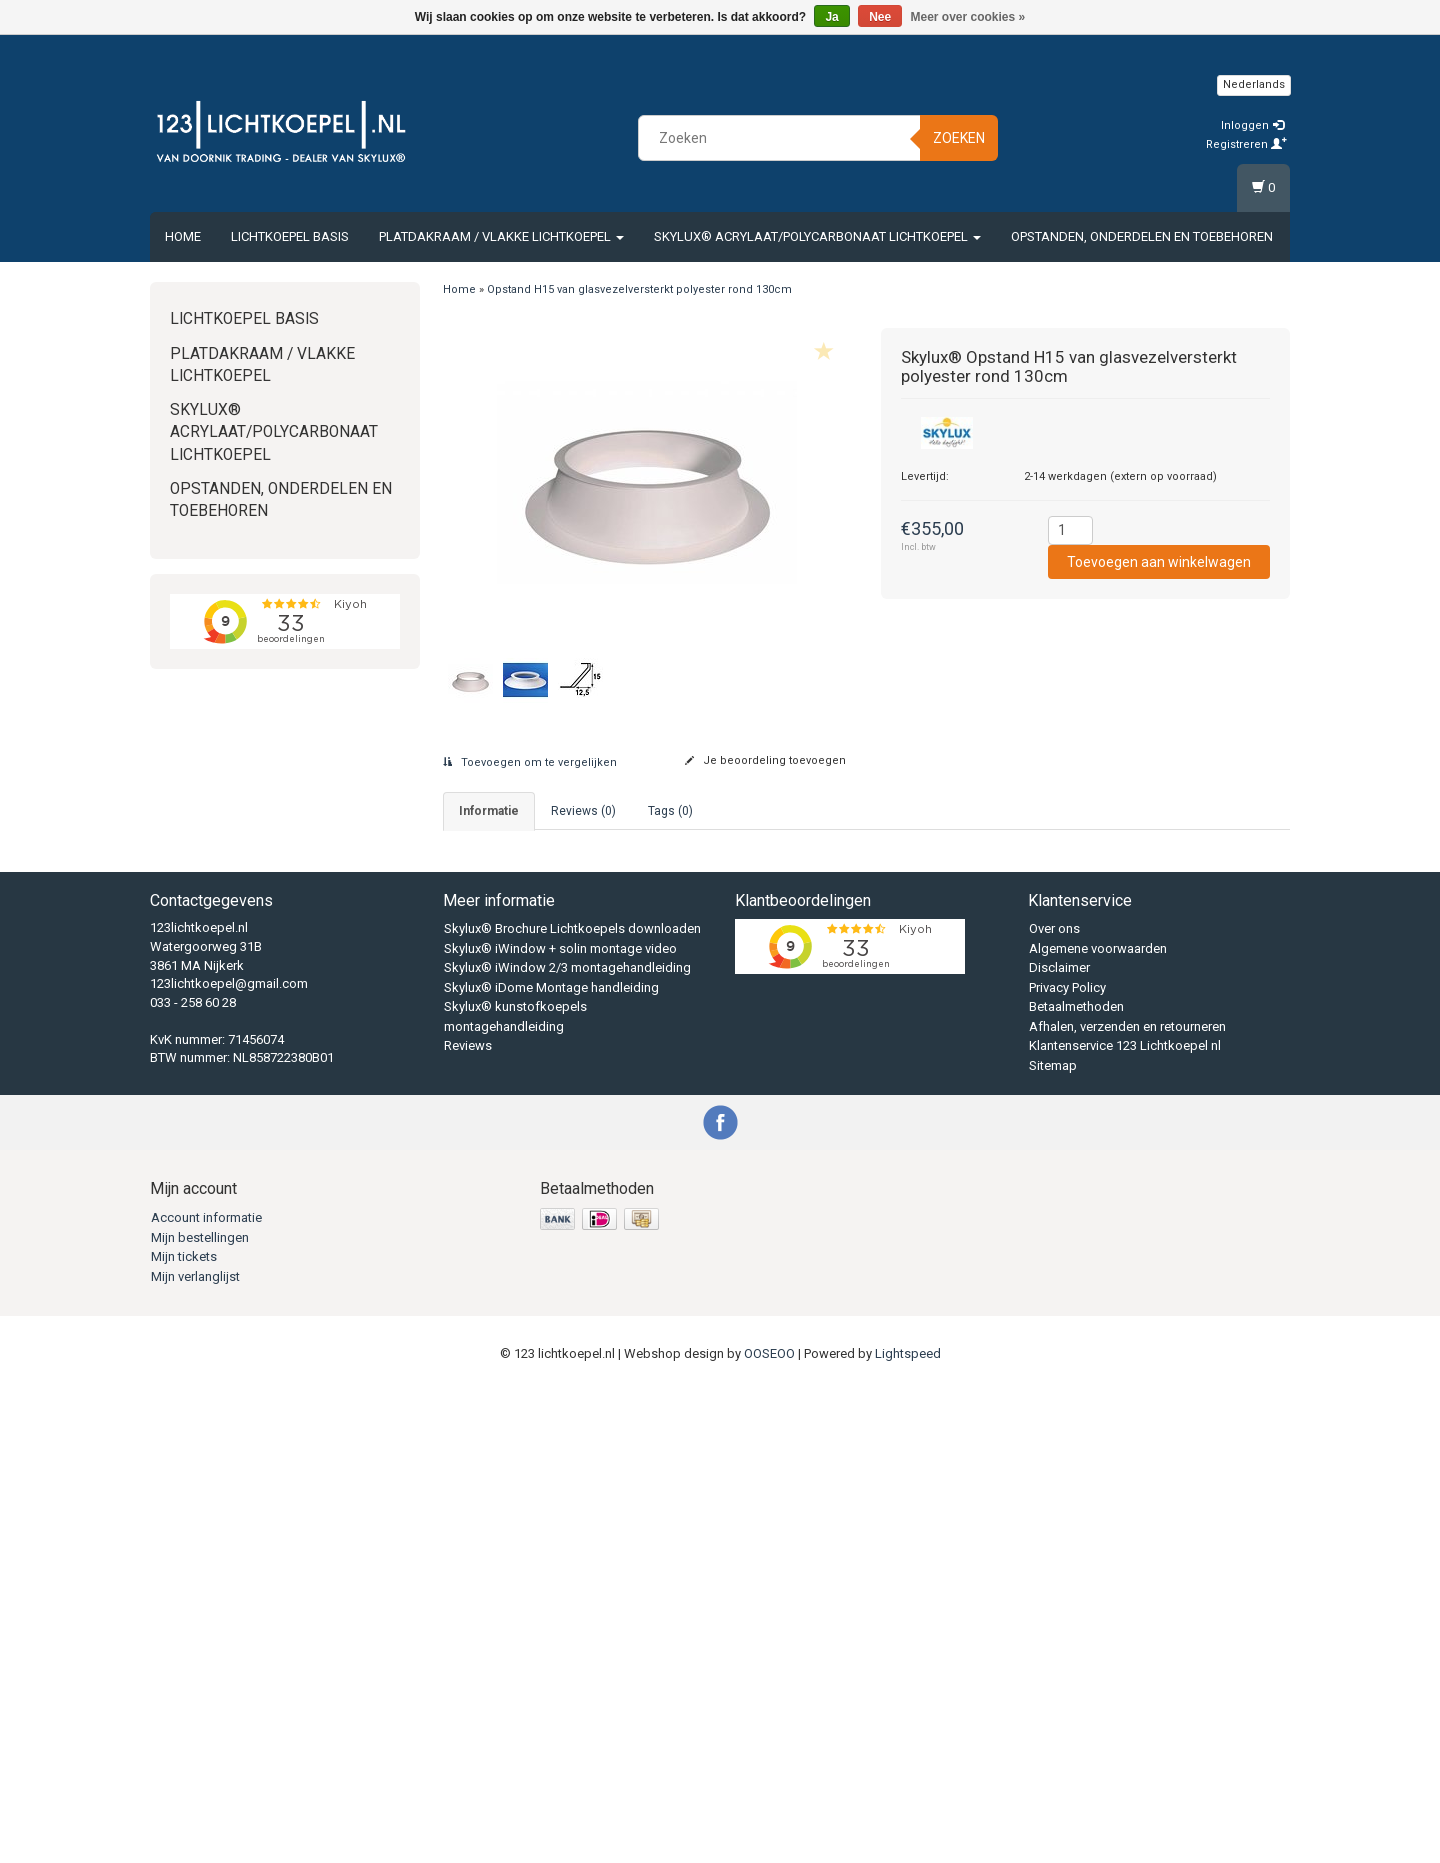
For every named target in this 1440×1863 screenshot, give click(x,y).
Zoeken (959, 138)
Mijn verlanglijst (195, 1748)
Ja (831, 17)
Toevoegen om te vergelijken (530, 762)
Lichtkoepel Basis (290, 236)
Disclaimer (1059, 1440)
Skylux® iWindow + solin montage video (560, 1420)
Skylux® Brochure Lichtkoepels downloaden (572, 1401)
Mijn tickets (184, 1728)
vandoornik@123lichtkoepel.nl (661, 915)
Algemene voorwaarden (1098, 1420)
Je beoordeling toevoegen (765, 760)
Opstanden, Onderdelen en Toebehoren (1142, 236)
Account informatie (206, 1689)
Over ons (1054, 1401)
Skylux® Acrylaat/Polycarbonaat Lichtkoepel (817, 236)
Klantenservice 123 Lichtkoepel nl (1125, 1518)
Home (183, 236)
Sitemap (1053, 1537)
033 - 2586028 (568, 886)
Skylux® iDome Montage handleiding (551, 1459)
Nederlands (1254, 84)
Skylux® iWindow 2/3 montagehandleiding (567, 1440)
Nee (880, 17)
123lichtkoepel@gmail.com (229, 1455)
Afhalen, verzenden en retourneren (1127, 1498)
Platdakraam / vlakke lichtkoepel (501, 236)
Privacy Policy (1067, 1459)
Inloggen (1252, 125)
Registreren (1246, 144)
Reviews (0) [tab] (583, 811)
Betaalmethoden (1076, 1479)
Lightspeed (908, 1825)
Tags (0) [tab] (670, 811)
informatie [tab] (489, 811)
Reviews (468, 1518)
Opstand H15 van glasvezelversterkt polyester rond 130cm (639, 289)
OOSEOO (769, 1825)
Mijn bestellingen (200, 1709)
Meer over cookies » (968, 17)
